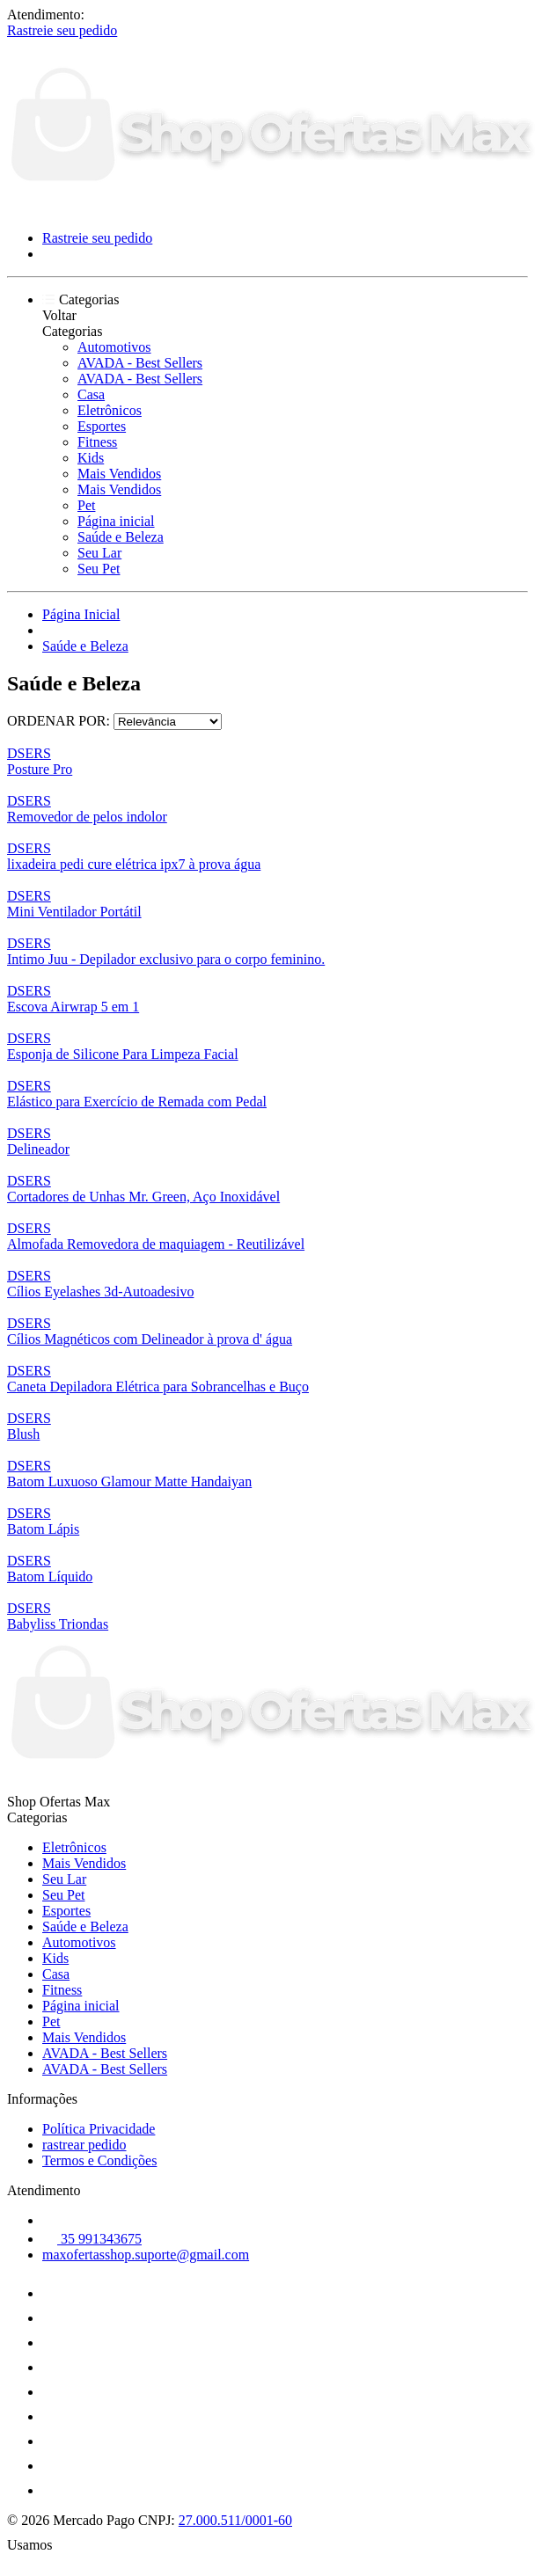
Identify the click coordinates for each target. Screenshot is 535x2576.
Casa (91, 394)
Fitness (97, 441)
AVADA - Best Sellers (139, 362)
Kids (90, 457)
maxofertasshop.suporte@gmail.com (145, 2254)
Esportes (101, 426)
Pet (86, 505)
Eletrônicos (109, 410)
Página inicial (116, 521)
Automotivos (114, 346)
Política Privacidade (98, 2128)
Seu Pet (98, 568)
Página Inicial (81, 614)
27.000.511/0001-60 (235, 2520)
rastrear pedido (84, 2144)
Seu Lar (99, 552)
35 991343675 (92, 2238)
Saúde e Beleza (120, 536)
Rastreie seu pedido (62, 30)
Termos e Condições (99, 2160)
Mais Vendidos (119, 473)
